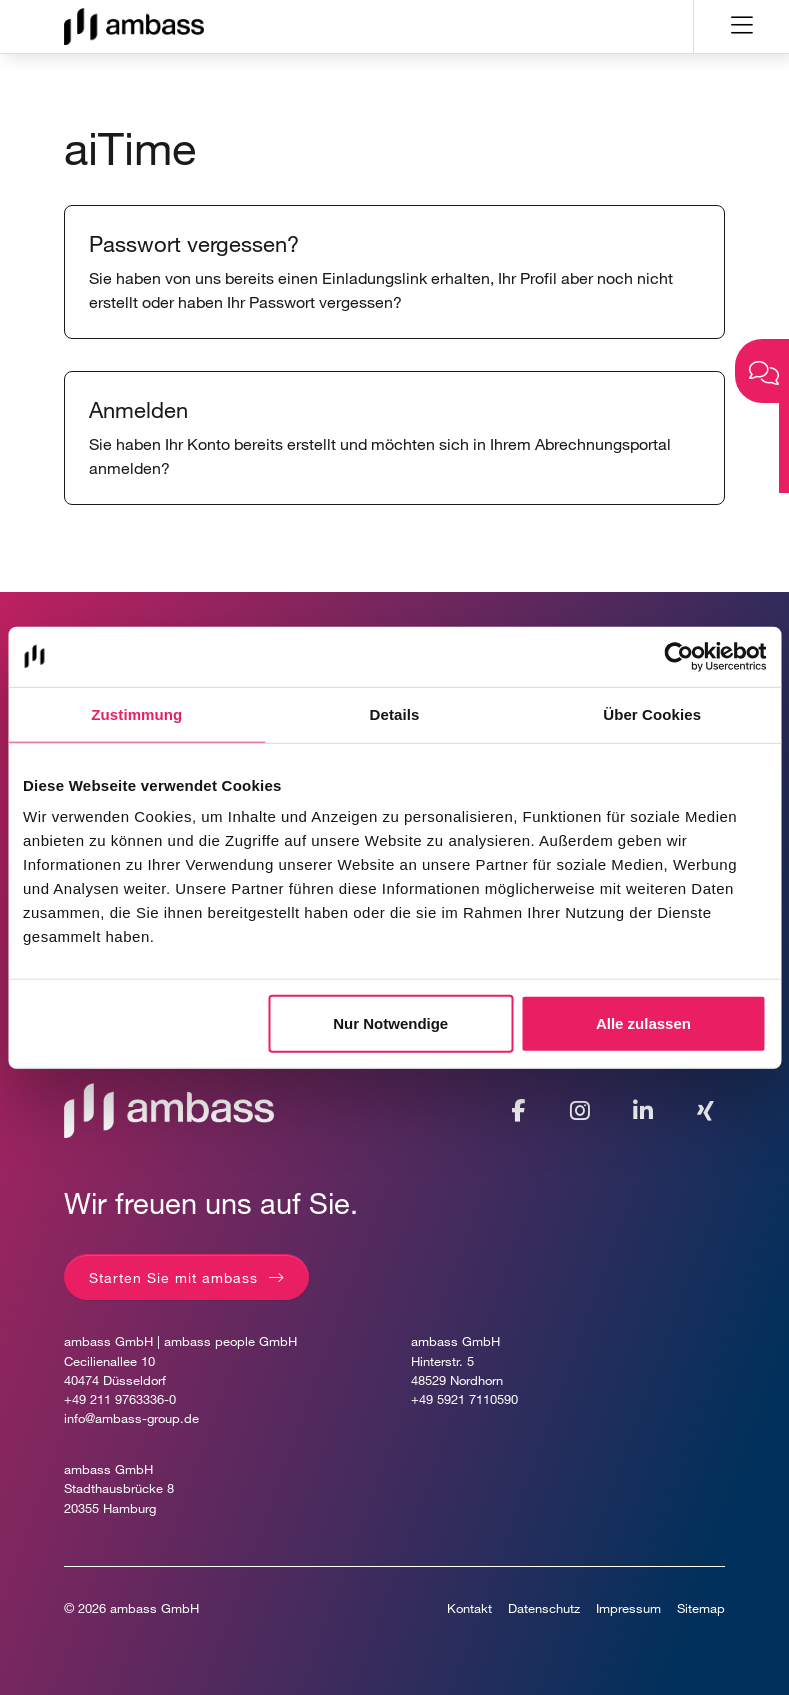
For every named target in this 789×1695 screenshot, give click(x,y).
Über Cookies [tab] (652, 713)
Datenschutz (544, 1608)
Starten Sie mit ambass (173, 1277)
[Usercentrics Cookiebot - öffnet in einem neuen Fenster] (678, 656)
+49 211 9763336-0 (120, 1399)
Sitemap (701, 1608)
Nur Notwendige (390, 1023)
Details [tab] (395, 713)
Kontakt (469, 1608)
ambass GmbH (154, 1608)
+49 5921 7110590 (464, 1399)
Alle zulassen (643, 1023)
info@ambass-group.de (131, 1418)
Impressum (628, 1608)
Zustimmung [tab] (136, 713)
